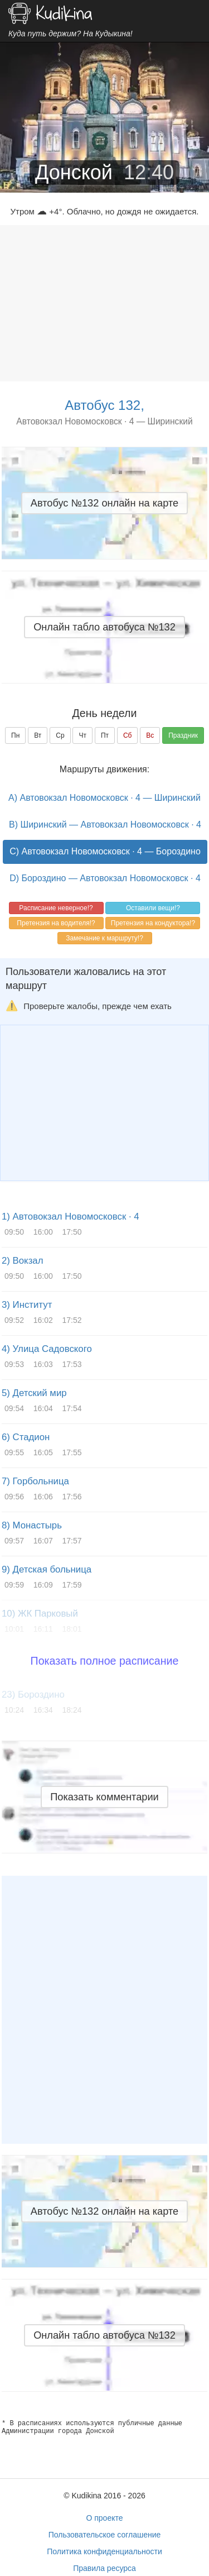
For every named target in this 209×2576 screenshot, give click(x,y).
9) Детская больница (46, 1569)
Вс (150, 735)
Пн (15, 735)
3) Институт (27, 1304)
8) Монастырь (32, 1525)
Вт (37, 735)
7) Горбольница (35, 1481)
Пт (105, 735)
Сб (127, 735)
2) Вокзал (22, 1260)
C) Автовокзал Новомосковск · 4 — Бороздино (105, 851)
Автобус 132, (104, 405)
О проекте (104, 2517)
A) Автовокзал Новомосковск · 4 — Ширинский (104, 797)
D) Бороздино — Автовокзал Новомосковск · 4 (105, 878)
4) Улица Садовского (47, 1349)
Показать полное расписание (105, 1661)
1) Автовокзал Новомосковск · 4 (70, 1216)
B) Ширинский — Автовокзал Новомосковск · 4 (105, 824)
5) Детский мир (34, 1393)
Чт (82, 735)
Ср (60, 735)
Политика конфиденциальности (104, 2551)
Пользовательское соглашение (104, 2534)
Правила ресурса (104, 2568)
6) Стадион (26, 1437)
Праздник (183, 735)
